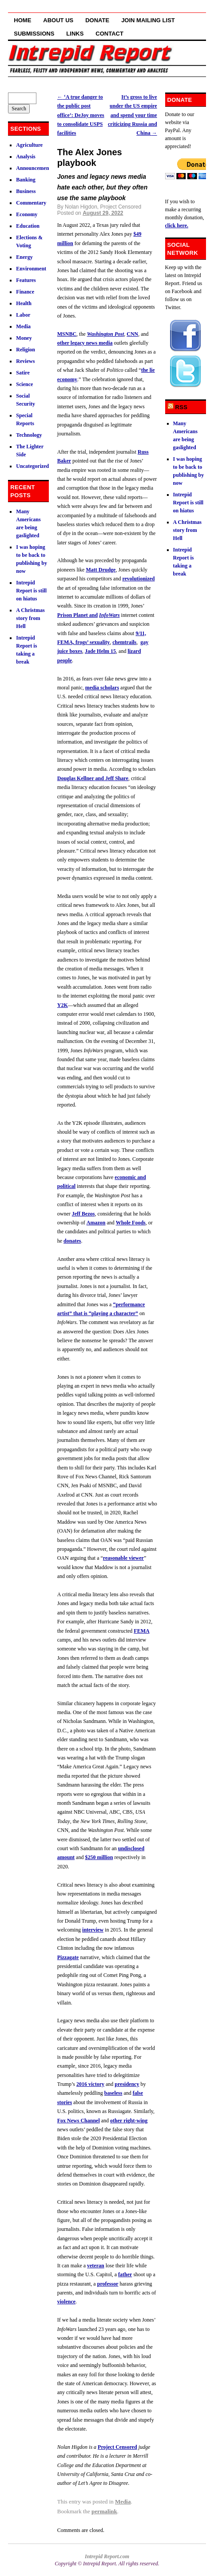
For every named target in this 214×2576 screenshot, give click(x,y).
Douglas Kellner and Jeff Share (92, 778)
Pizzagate (68, 1957)
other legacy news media (85, 343)
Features (26, 280)
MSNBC (66, 334)
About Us (58, 20)
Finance (25, 292)
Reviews (25, 361)
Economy (26, 214)
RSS (181, 407)
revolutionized (138, 579)
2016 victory (90, 2084)
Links (74, 33)
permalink (104, 2511)
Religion (25, 349)
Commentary (31, 203)
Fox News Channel (78, 2120)
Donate (97, 20)
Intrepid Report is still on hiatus (31, 591)
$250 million (99, 1857)
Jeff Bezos (83, 1214)
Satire (22, 373)
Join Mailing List (148, 20)
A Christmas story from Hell (30, 618)
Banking (25, 180)
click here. (176, 225)
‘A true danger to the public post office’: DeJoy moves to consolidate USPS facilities (80, 115)
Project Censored (117, 2447)
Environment (31, 269)
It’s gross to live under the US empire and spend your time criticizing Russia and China (132, 115)
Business (26, 191)
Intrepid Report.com (107, 2556)
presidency (127, 2084)
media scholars (102, 687)
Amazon (96, 1223)
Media (123, 2501)
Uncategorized (32, 466)
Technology (29, 435)
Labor (23, 315)
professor (108, 2284)
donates (72, 1241)
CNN (132, 334)
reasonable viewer (123, 1558)
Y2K (62, 1005)
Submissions (34, 33)
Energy (24, 257)
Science (24, 384)
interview (92, 1930)
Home (22, 20)
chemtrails (124, 642)
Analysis (25, 156)
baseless (113, 2093)
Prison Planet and (77, 615)
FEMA (141, 1631)
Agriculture (29, 145)
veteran (95, 2265)
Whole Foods (131, 1223)
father (125, 2274)
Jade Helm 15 (100, 651)
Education (28, 226)
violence (66, 2301)
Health (24, 303)
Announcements (34, 168)
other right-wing (128, 2120)
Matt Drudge (100, 570)
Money (24, 338)
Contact (109, 33)
